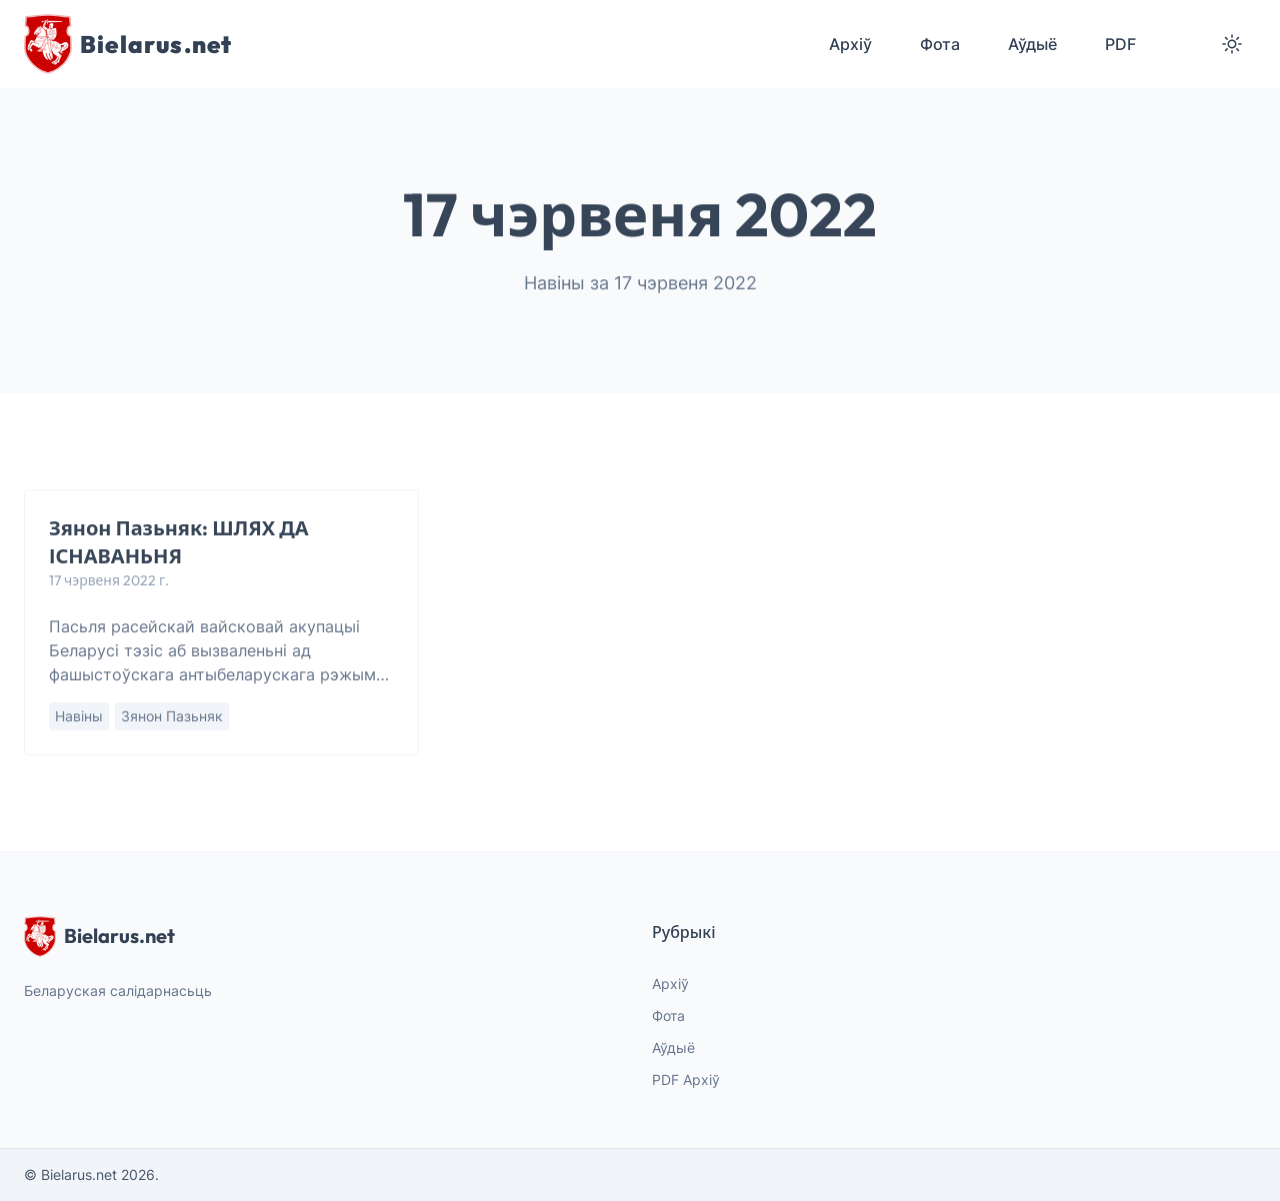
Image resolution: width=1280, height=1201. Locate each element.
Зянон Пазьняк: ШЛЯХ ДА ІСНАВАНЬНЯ (179, 542)
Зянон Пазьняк (172, 716)
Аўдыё (673, 1047)
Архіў (670, 983)
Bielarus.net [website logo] (99, 936)
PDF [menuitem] (1120, 44)
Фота (668, 1015)
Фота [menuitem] (940, 44)
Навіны (79, 716)
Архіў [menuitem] (850, 44)
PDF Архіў (686, 1079)
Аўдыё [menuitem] (1032, 44)
